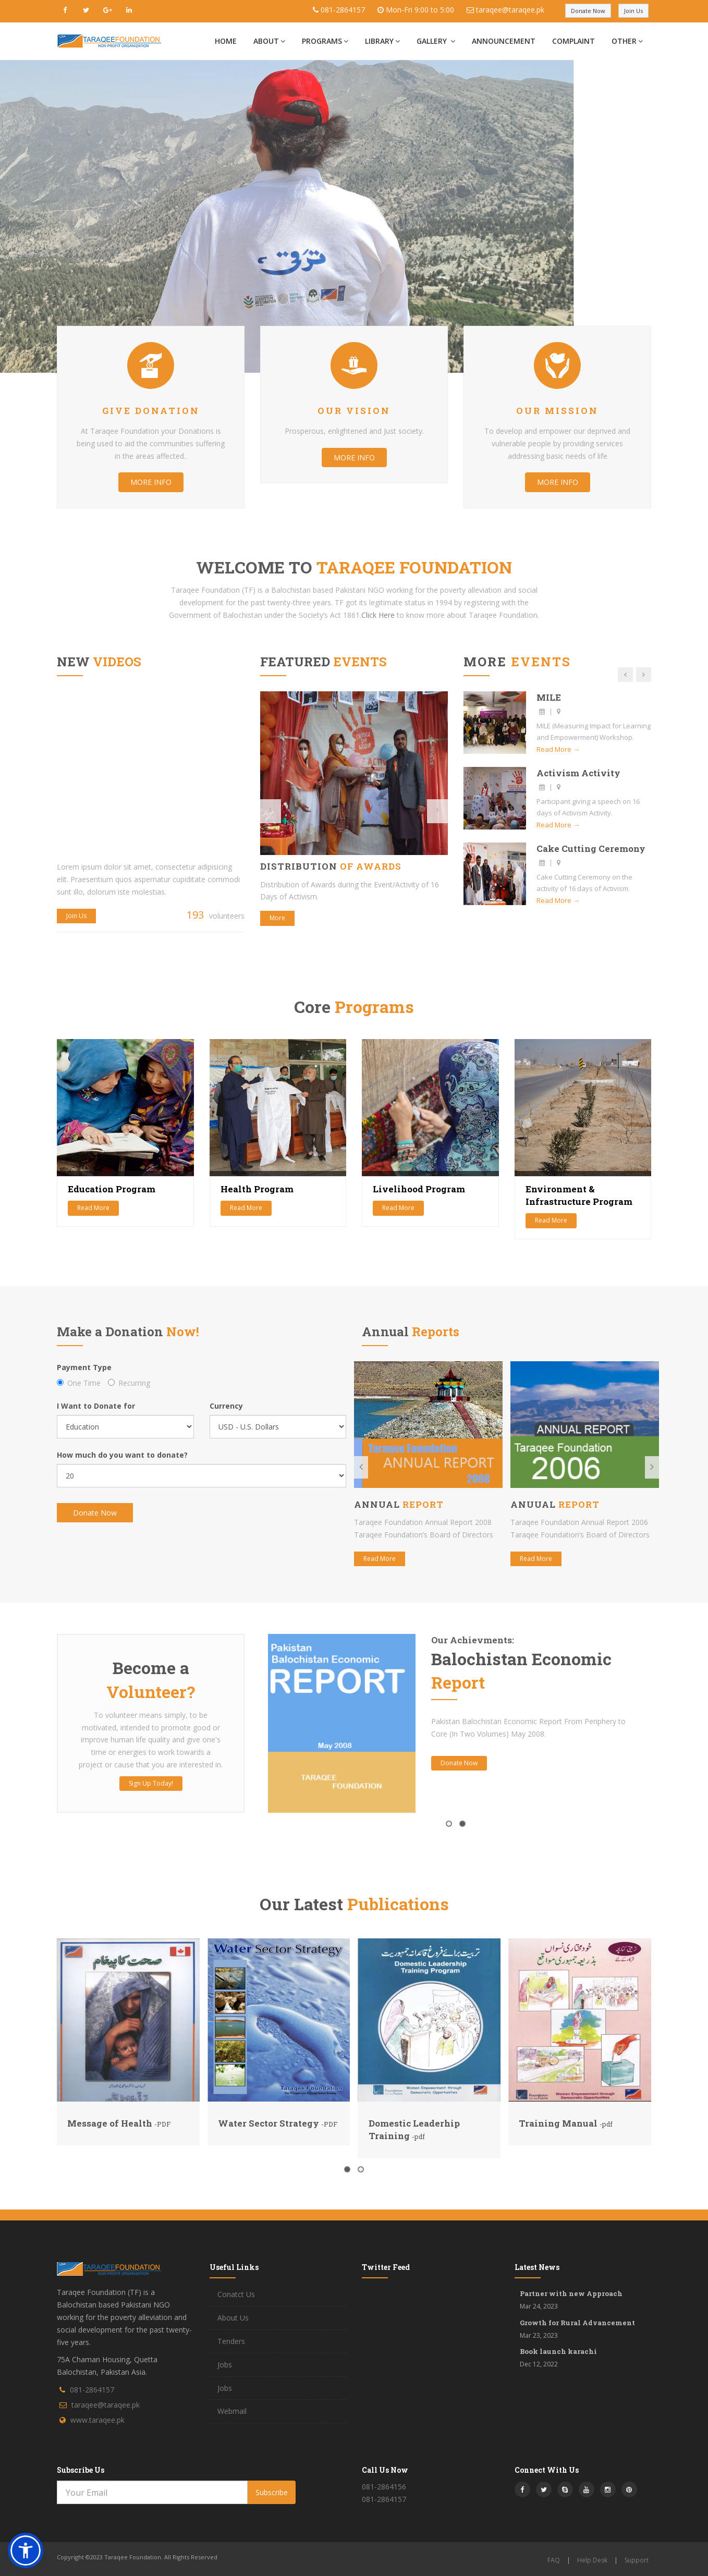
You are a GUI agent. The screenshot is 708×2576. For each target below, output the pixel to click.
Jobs (224, 2365)
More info (151, 482)
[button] (25, 2550)
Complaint (573, 41)
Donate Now (588, 11)
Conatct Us (236, 2294)
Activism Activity (578, 773)
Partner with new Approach (571, 2293)
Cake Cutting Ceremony (590, 848)
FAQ (553, 2560)
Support (637, 2560)
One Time (79, 1383)
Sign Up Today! (151, 1783)
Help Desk (592, 2560)
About (269, 41)
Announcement (503, 41)
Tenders (231, 2341)
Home (226, 41)
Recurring (129, 1383)
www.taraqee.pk (97, 2420)
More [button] (277, 917)
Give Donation (151, 411)
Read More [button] (379, 1558)
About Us (233, 2318)
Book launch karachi (558, 2351)
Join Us (633, 11)
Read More (93, 1207)
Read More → (558, 749)
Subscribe (271, 2492)
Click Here (378, 615)
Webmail (232, 2411)
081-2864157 (343, 10)
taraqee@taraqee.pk (510, 10)
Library (382, 41)
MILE (548, 697)
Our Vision (354, 411)
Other (627, 41)
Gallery (436, 41)
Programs (325, 41)
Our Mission (557, 411)
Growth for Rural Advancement (577, 2322)
